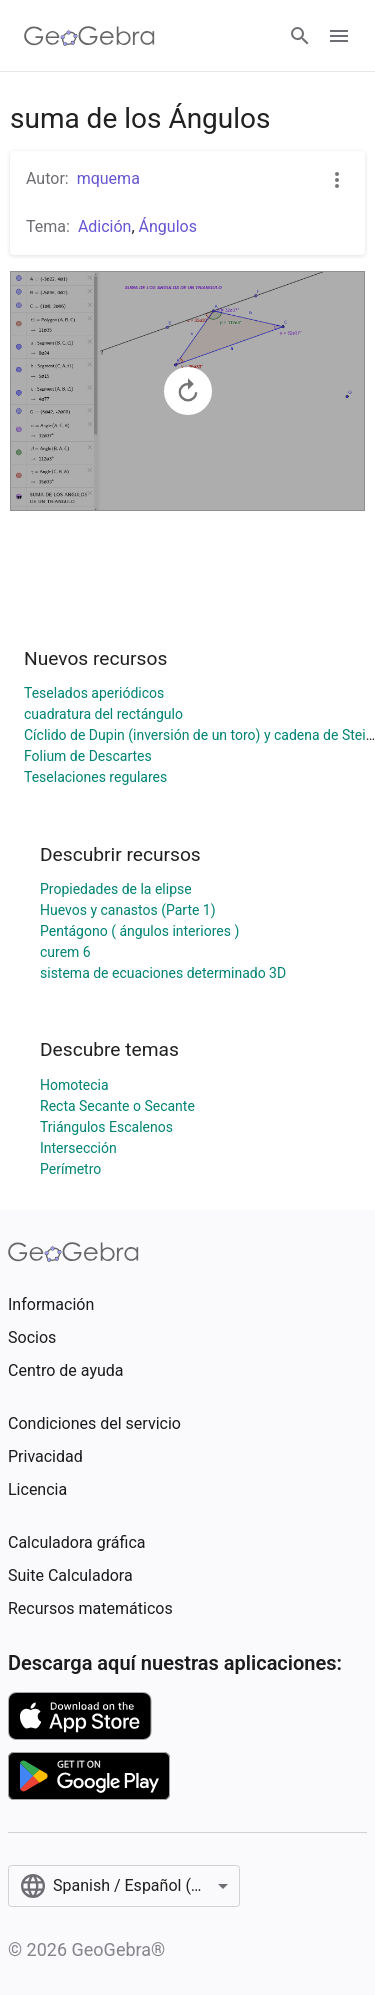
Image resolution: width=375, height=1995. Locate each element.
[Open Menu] (339, 36)
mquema (108, 178)
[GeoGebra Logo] (89, 36)
